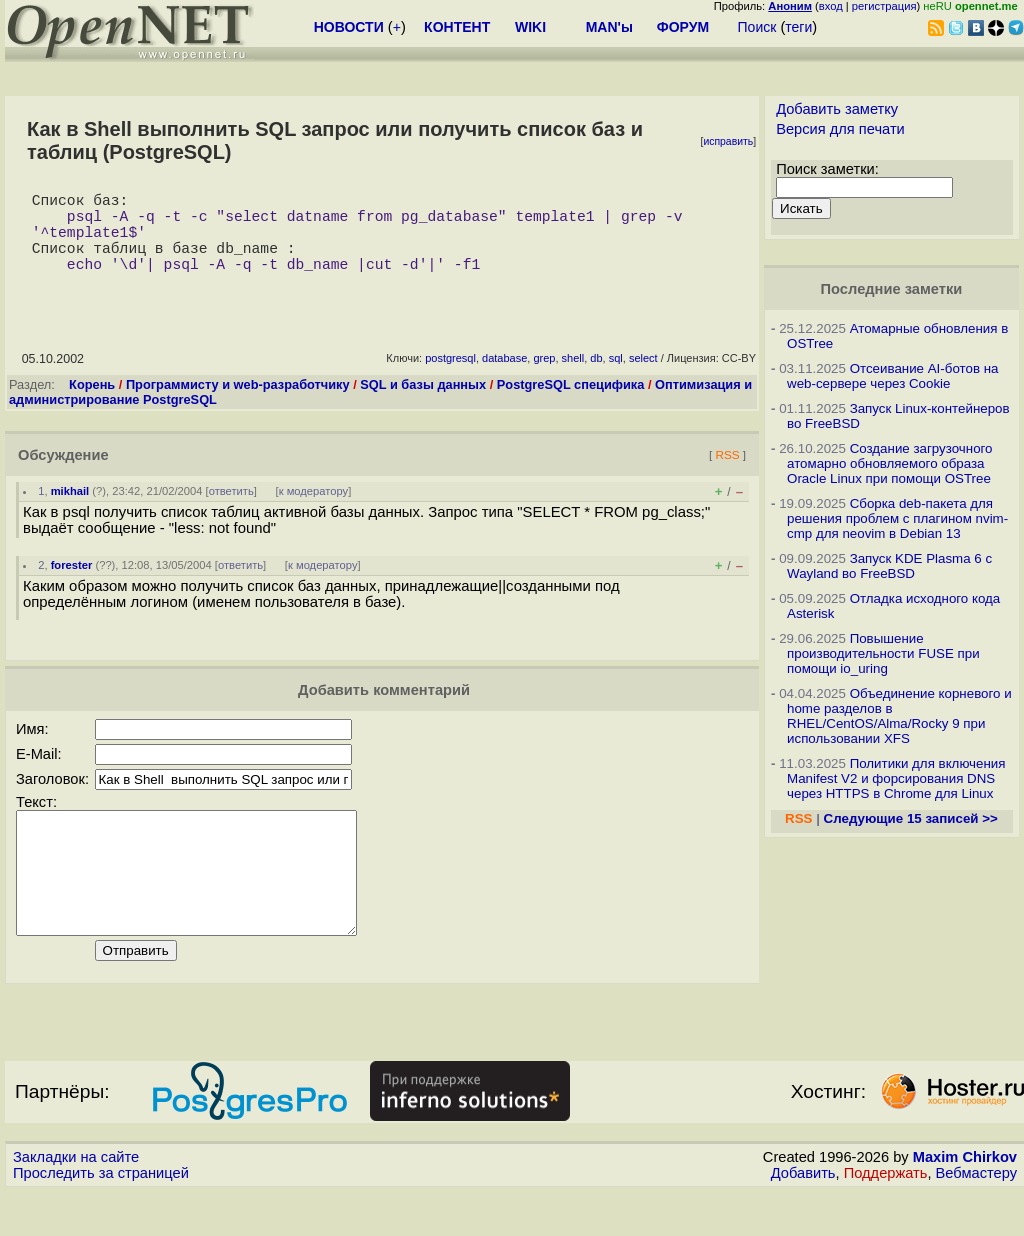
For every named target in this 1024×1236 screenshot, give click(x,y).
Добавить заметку (837, 109)
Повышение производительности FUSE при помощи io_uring (883, 653)
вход (831, 6)
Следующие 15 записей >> (911, 818)
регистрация (884, 6)
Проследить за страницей (101, 1217)
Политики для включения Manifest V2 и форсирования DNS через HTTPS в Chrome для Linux (896, 778)
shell (573, 378)
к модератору (314, 511)
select (643, 378)
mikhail (70, 511)
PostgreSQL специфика (571, 404)
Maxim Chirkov (965, 1201)
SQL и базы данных (423, 404)
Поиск (757, 27)
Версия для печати (840, 129)
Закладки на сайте (76, 1201)
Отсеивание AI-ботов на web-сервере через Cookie (892, 376)
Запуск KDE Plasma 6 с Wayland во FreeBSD (889, 566)
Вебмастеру (976, 1217)
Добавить (803, 1217)
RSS (727, 474)
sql (616, 378)
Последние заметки (892, 289)
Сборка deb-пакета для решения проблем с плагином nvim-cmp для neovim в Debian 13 (897, 518)
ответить (231, 511)
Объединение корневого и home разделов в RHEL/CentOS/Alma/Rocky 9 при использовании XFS (899, 716)
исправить (728, 141)
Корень (92, 404)
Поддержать (886, 1217)
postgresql (450, 378)
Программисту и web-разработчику (238, 404)
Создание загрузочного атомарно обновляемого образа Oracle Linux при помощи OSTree (890, 463)
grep (544, 378)
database (504, 378)
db (596, 378)
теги (798, 27)
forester (72, 585)
